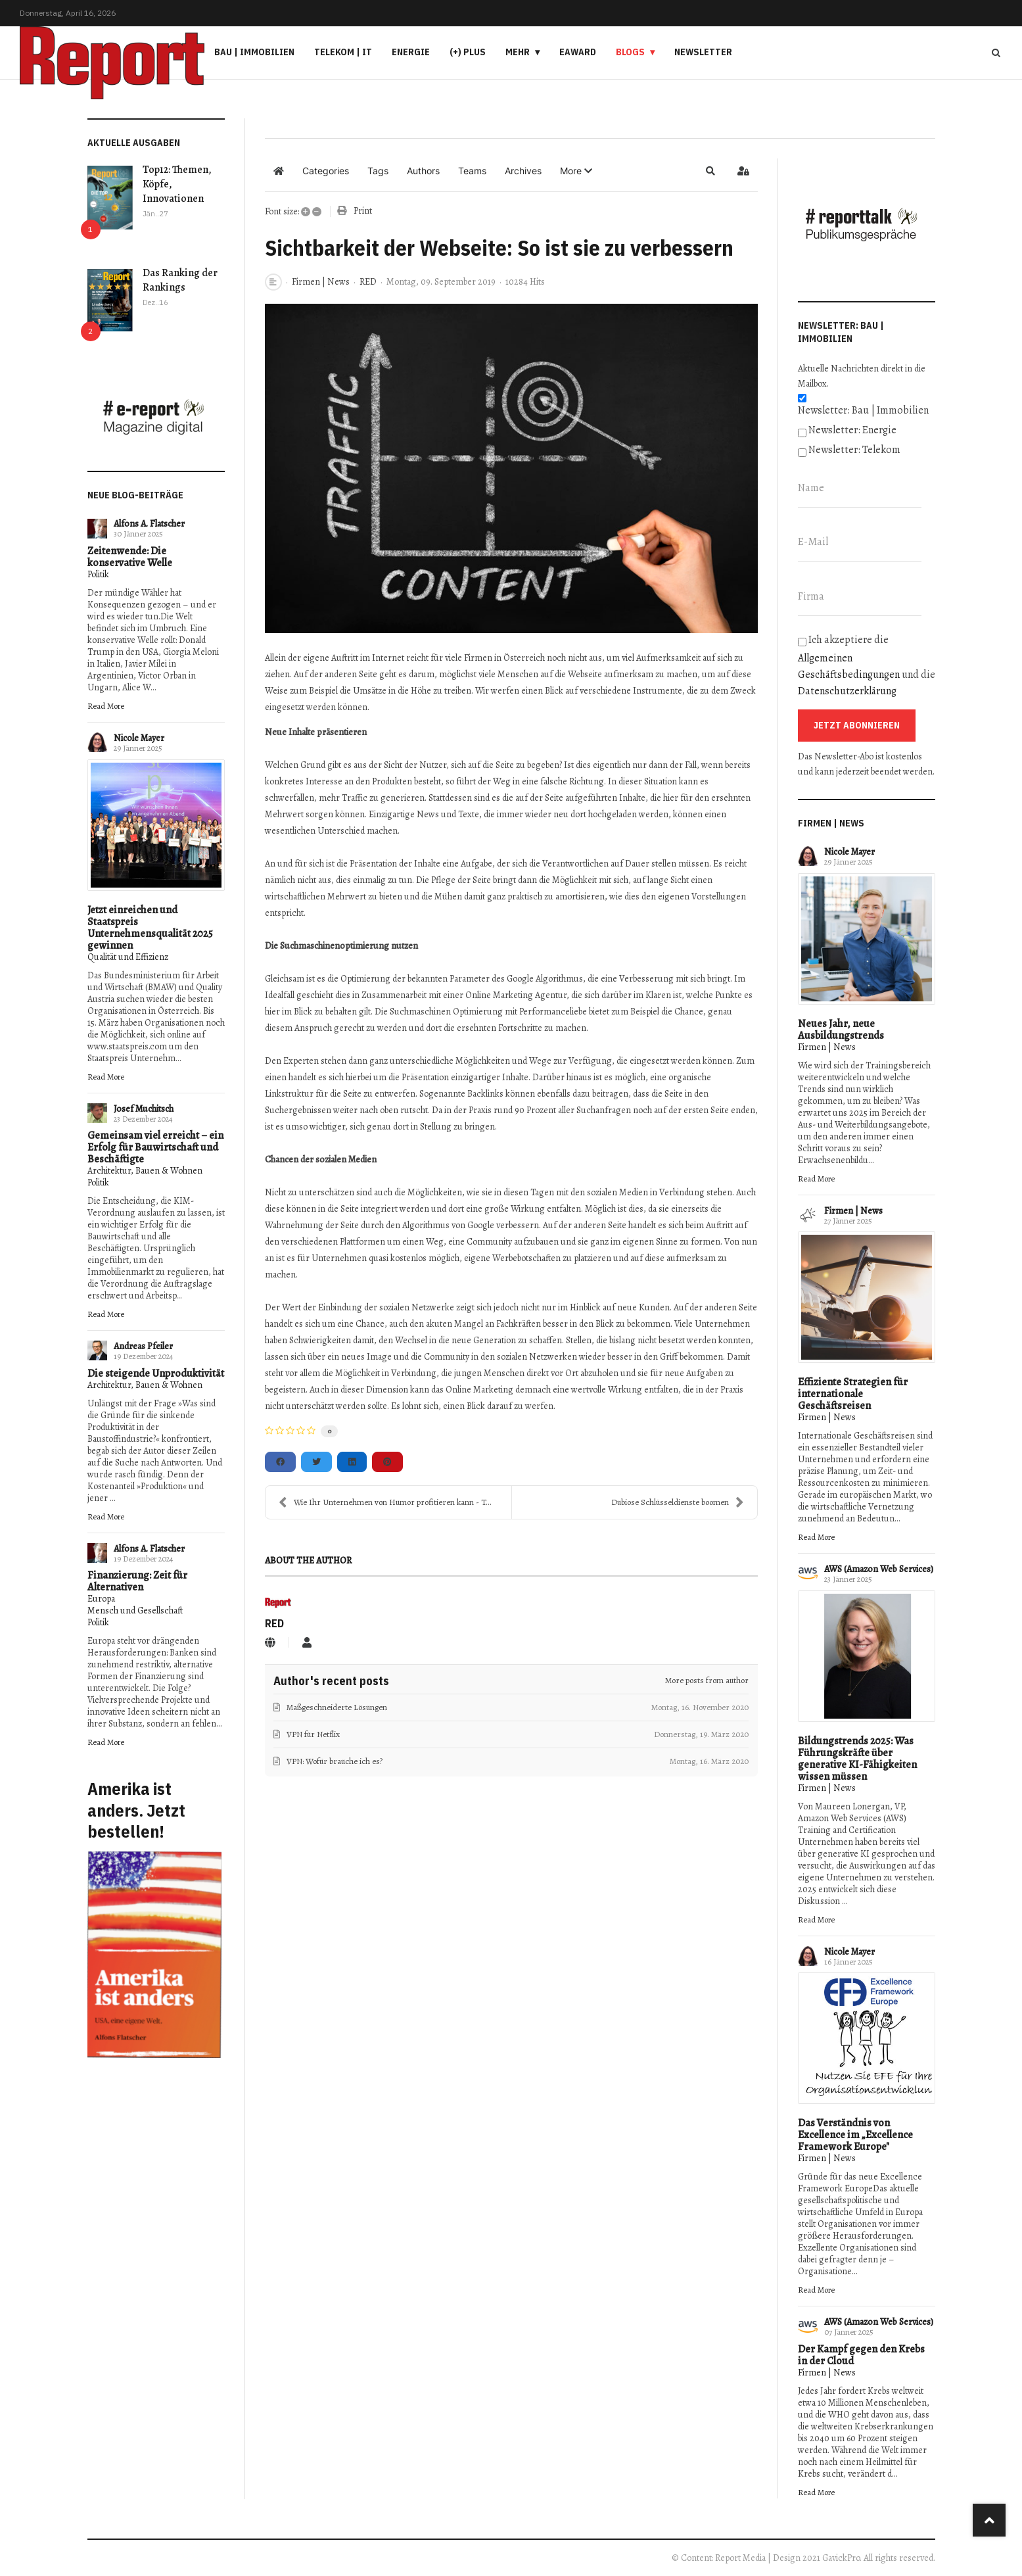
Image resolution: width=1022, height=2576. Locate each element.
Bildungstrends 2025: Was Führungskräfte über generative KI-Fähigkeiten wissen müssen (857, 1759)
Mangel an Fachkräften (497, 1324)
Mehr (517, 52)
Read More (105, 705)
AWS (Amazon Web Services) (878, 1569)
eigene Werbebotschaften (512, 1258)
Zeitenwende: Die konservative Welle (129, 557)
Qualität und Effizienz (127, 957)
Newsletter (703, 52)
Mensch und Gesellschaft (135, 1610)
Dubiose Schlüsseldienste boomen (677, 1502)
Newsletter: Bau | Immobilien (863, 410)
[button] (576, 170)
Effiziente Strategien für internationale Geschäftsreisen (853, 1394)
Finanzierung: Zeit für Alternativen (137, 1581)
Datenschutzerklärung (847, 691)
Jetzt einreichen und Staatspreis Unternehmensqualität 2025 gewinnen (150, 928)
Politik (98, 574)
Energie (411, 52)
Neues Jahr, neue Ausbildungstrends (841, 1029)
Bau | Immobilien (254, 52)
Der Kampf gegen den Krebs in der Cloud (861, 2355)
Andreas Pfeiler (143, 1346)
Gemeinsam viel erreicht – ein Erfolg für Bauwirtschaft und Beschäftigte (155, 1147)
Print (363, 210)
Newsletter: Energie (852, 430)
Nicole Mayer (139, 738)
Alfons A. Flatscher (149, 523)
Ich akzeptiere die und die (866, 665)
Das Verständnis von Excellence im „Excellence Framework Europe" (855, 2135)
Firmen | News (321, 282)
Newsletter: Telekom (854, 449)
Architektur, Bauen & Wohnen (144, 1170)
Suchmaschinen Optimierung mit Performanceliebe (488, 1011)
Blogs (630, 52)
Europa (101, 1598)
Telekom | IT (343, 52)
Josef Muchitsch (144, 1109)
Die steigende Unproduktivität (155, 1373)
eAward (577, 52)
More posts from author (707, 1680)
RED (368, 281)
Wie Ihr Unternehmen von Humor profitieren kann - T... (385, 1502)
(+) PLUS (468, 52)
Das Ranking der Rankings (180, 280)
